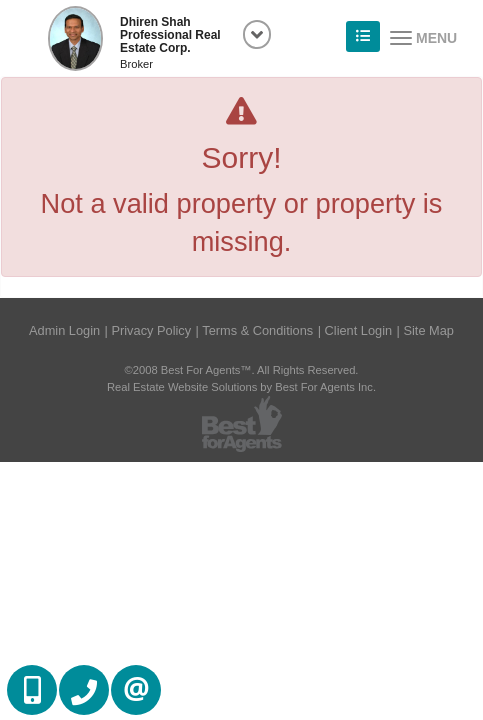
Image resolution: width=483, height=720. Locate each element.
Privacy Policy (151, 330)
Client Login (359, 330)
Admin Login (64, 330)
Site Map (428, 330)
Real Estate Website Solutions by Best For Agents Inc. (241, 387)
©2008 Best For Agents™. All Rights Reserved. (242, 370)
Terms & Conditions (257, 330)
